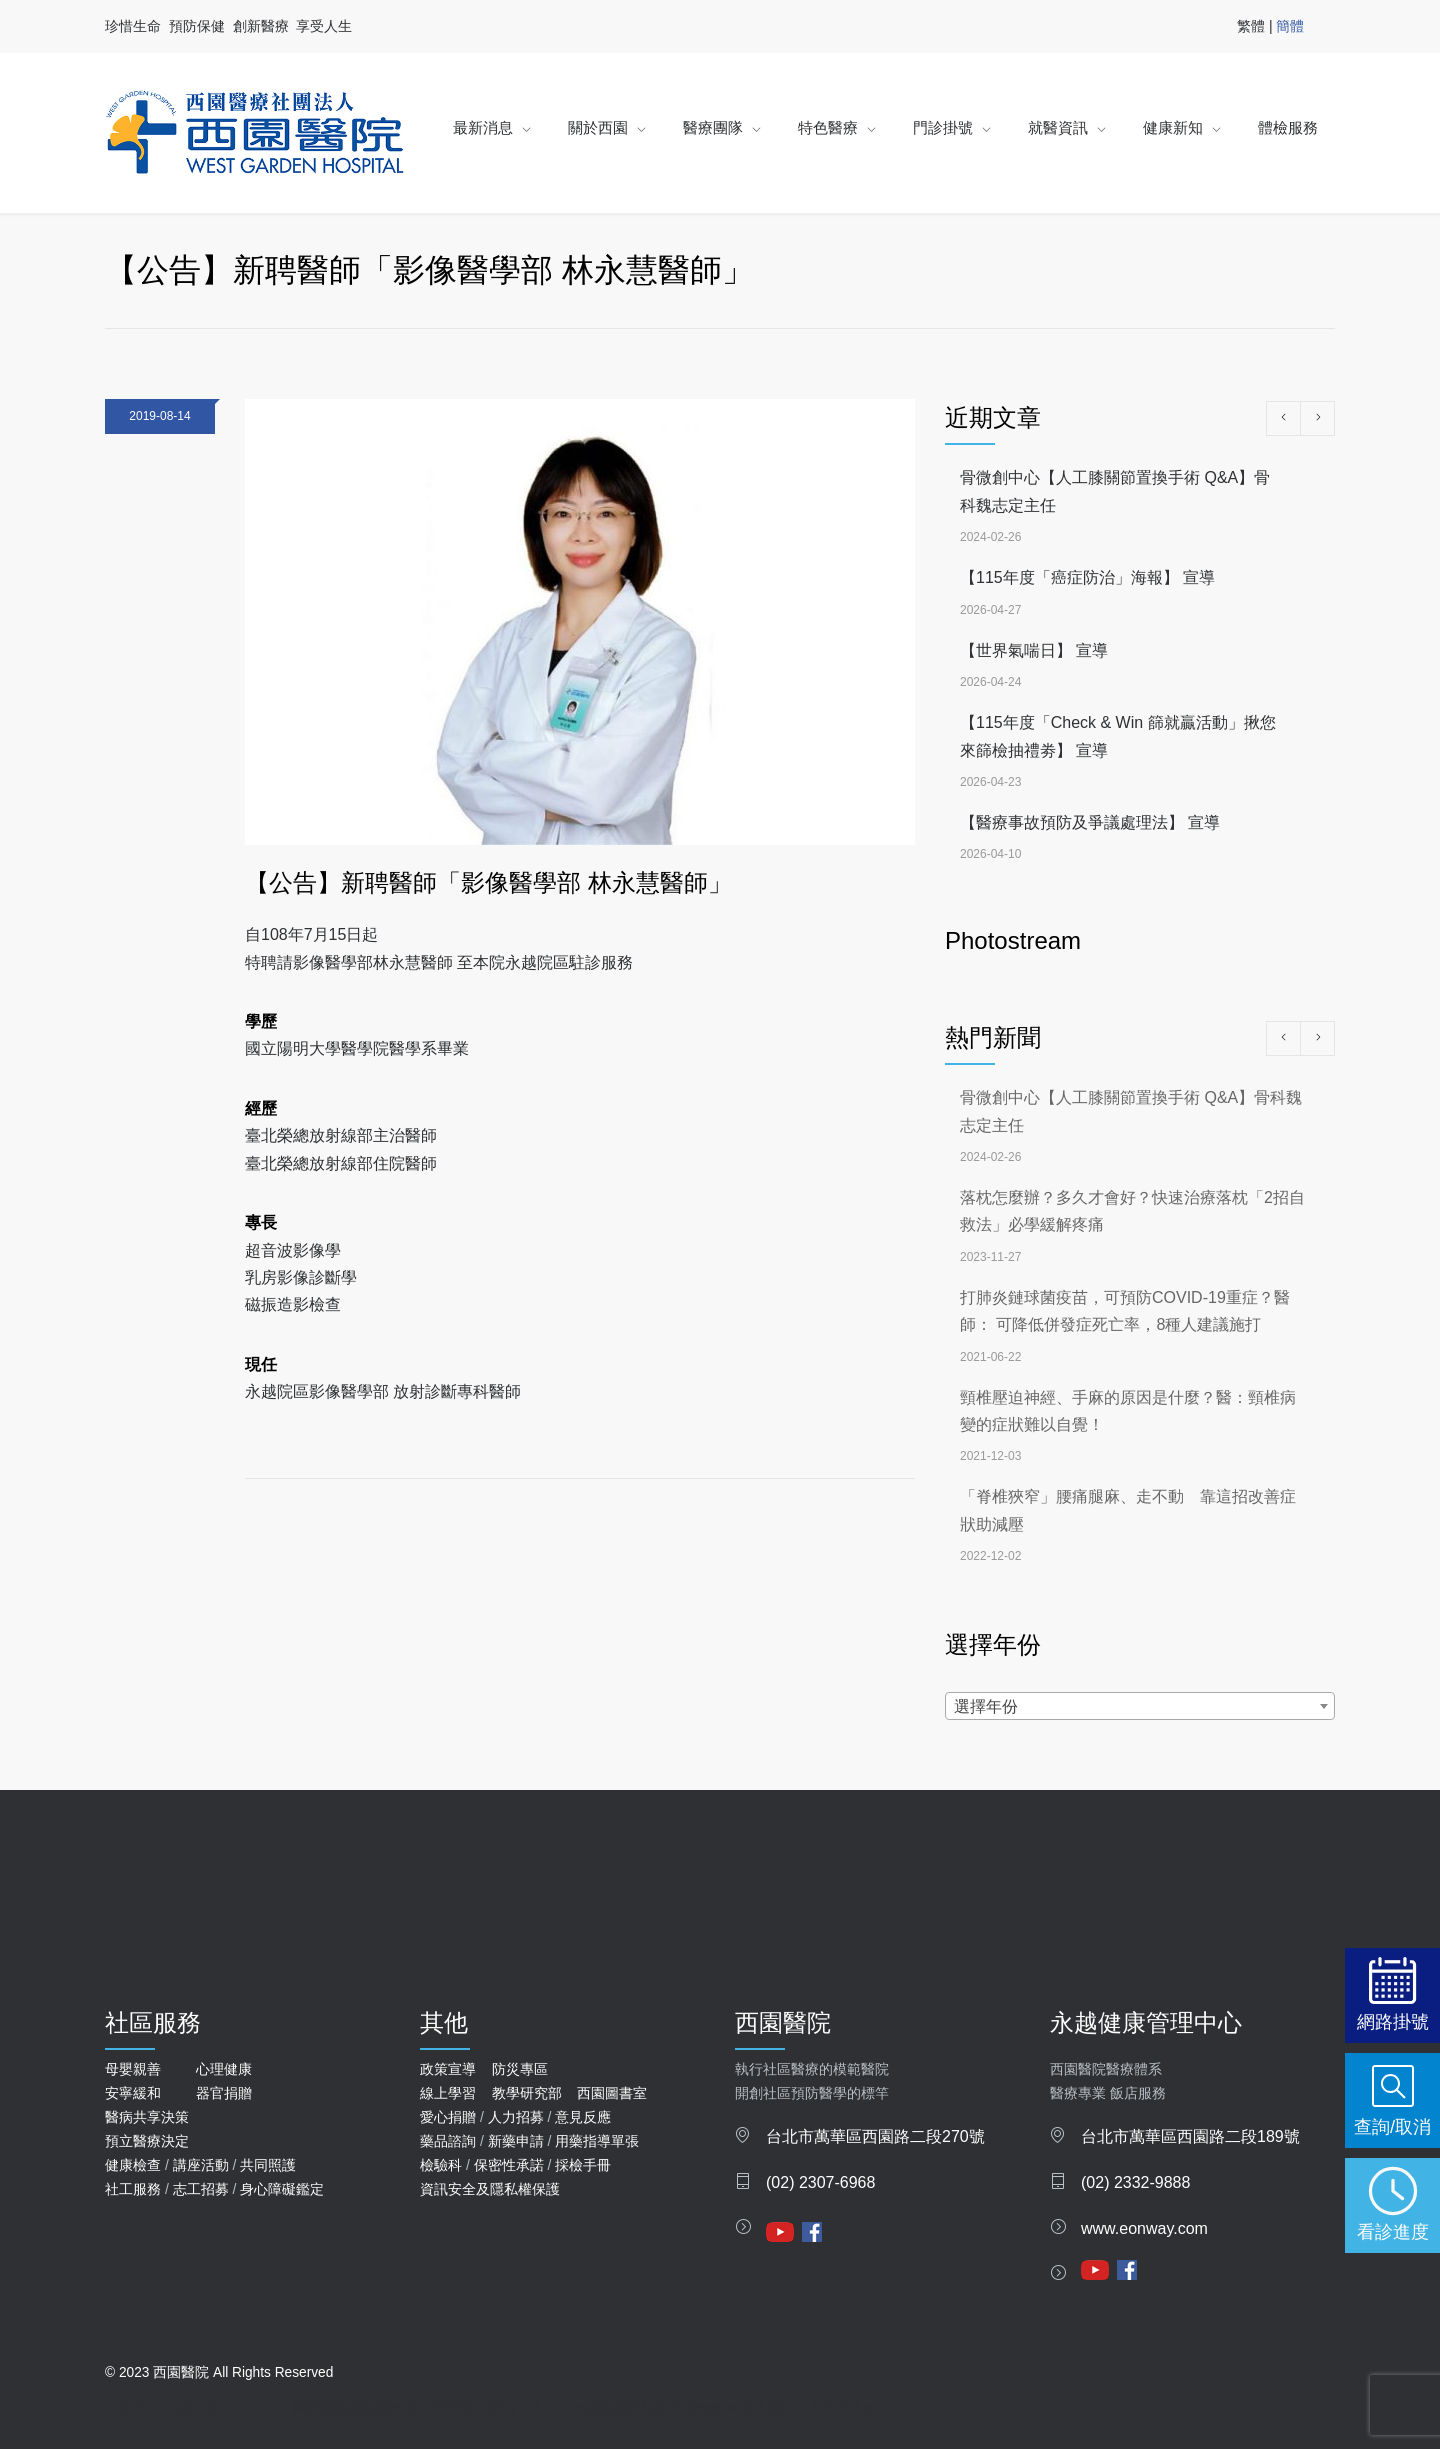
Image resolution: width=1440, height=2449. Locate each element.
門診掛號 (943, 127)
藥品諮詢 (448, 2141)
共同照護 (268, 2165)
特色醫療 (828, 127)
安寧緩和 (133, 2093)
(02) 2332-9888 (1135, 2182)
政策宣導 (448, 2069)
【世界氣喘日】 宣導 (1034, 650)
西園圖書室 (612, 2093)
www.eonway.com (1144, 2228)
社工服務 (133, 2189)
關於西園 (598, 127)
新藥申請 (516, 2141)
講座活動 (201, 2165)
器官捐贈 (224, 2093)
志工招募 (201, 2189)
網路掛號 (1393, 2021)
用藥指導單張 (597, 2141)
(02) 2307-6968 (820, 2182)
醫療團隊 (713, 127)
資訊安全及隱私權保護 (490, 2189)
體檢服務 (1288, 127)
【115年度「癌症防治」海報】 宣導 (1087, 577)
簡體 (1290, 26)
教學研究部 (527, 2093)
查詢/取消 (1392, 2126)
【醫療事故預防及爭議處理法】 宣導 (1090, 822)
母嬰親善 (133, 2069)
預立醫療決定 (147, 2141)
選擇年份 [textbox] (986, 1706)
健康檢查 (133, 2165)
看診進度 (1393, 2231)
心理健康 (224, 2069)
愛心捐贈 (448, 2117)
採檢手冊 (583, 2165)
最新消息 (483, 127)
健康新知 (1173, 127)
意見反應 (583, 2117)
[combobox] (1140, 1706)
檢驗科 (441, 2165)
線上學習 (448, 2093)
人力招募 (516, 2117)
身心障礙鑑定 (282, 2189)
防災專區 (520, 2069)
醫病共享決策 (147, 2117)
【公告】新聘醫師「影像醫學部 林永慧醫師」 (488, 882)
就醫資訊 (1058, 127)
